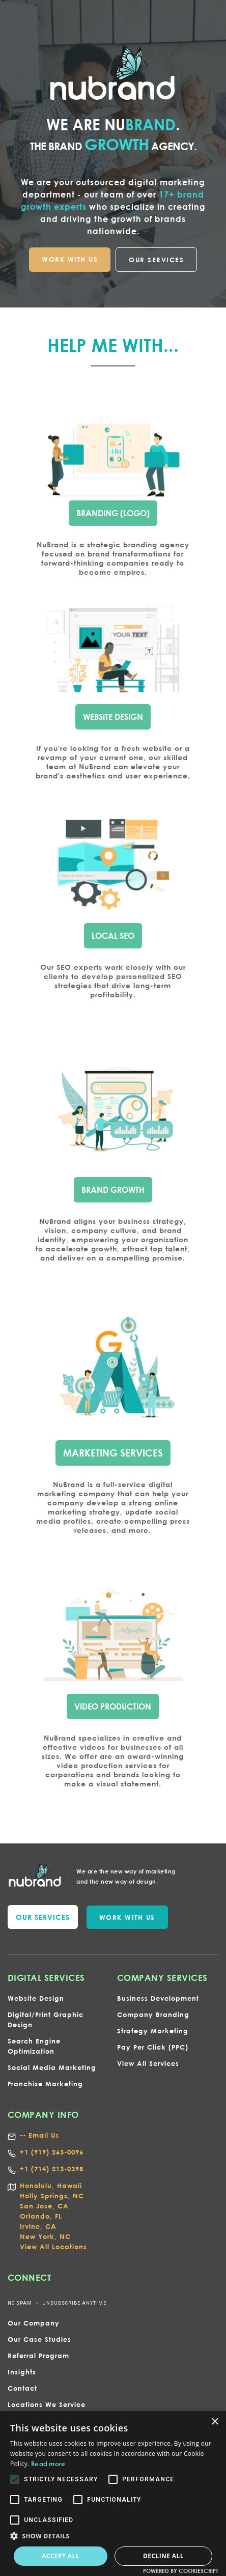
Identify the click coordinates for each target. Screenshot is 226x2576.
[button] (113, 2536)
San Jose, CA (44, 2206)
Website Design (36, 1998)
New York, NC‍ (45, 2236)
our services (43, 1917)
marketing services (112, 1451)
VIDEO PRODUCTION (113, 1705)
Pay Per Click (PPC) (152, 2047)
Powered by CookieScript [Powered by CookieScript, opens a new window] (180, 2570)
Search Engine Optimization (34, 2046)
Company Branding (153, 2014)
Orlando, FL (41, 2216)
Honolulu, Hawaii (51, 2185)
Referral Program (38, 2355)
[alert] (113, 2493)
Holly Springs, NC (52, 2196)
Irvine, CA (38, 2226)
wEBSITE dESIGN (113, 715)
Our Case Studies (39, 2339)
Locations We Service (47, 2404)
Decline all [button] (163, 2556)
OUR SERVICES (156, 260)
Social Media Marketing (52, 2067)
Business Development (158, 1998)
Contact (22, 2388)
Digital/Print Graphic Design (45, 2019)
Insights (22, 2372)
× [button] (214, 2422)
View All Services (148, 2063)
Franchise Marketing (45, 2084)
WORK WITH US (70, 259)
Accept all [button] (60, 2556)
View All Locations (53, 2247)
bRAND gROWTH (113, 1187)
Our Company (34, 2323)
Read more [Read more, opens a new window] (48, 2463)
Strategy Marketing (152, 2031)
